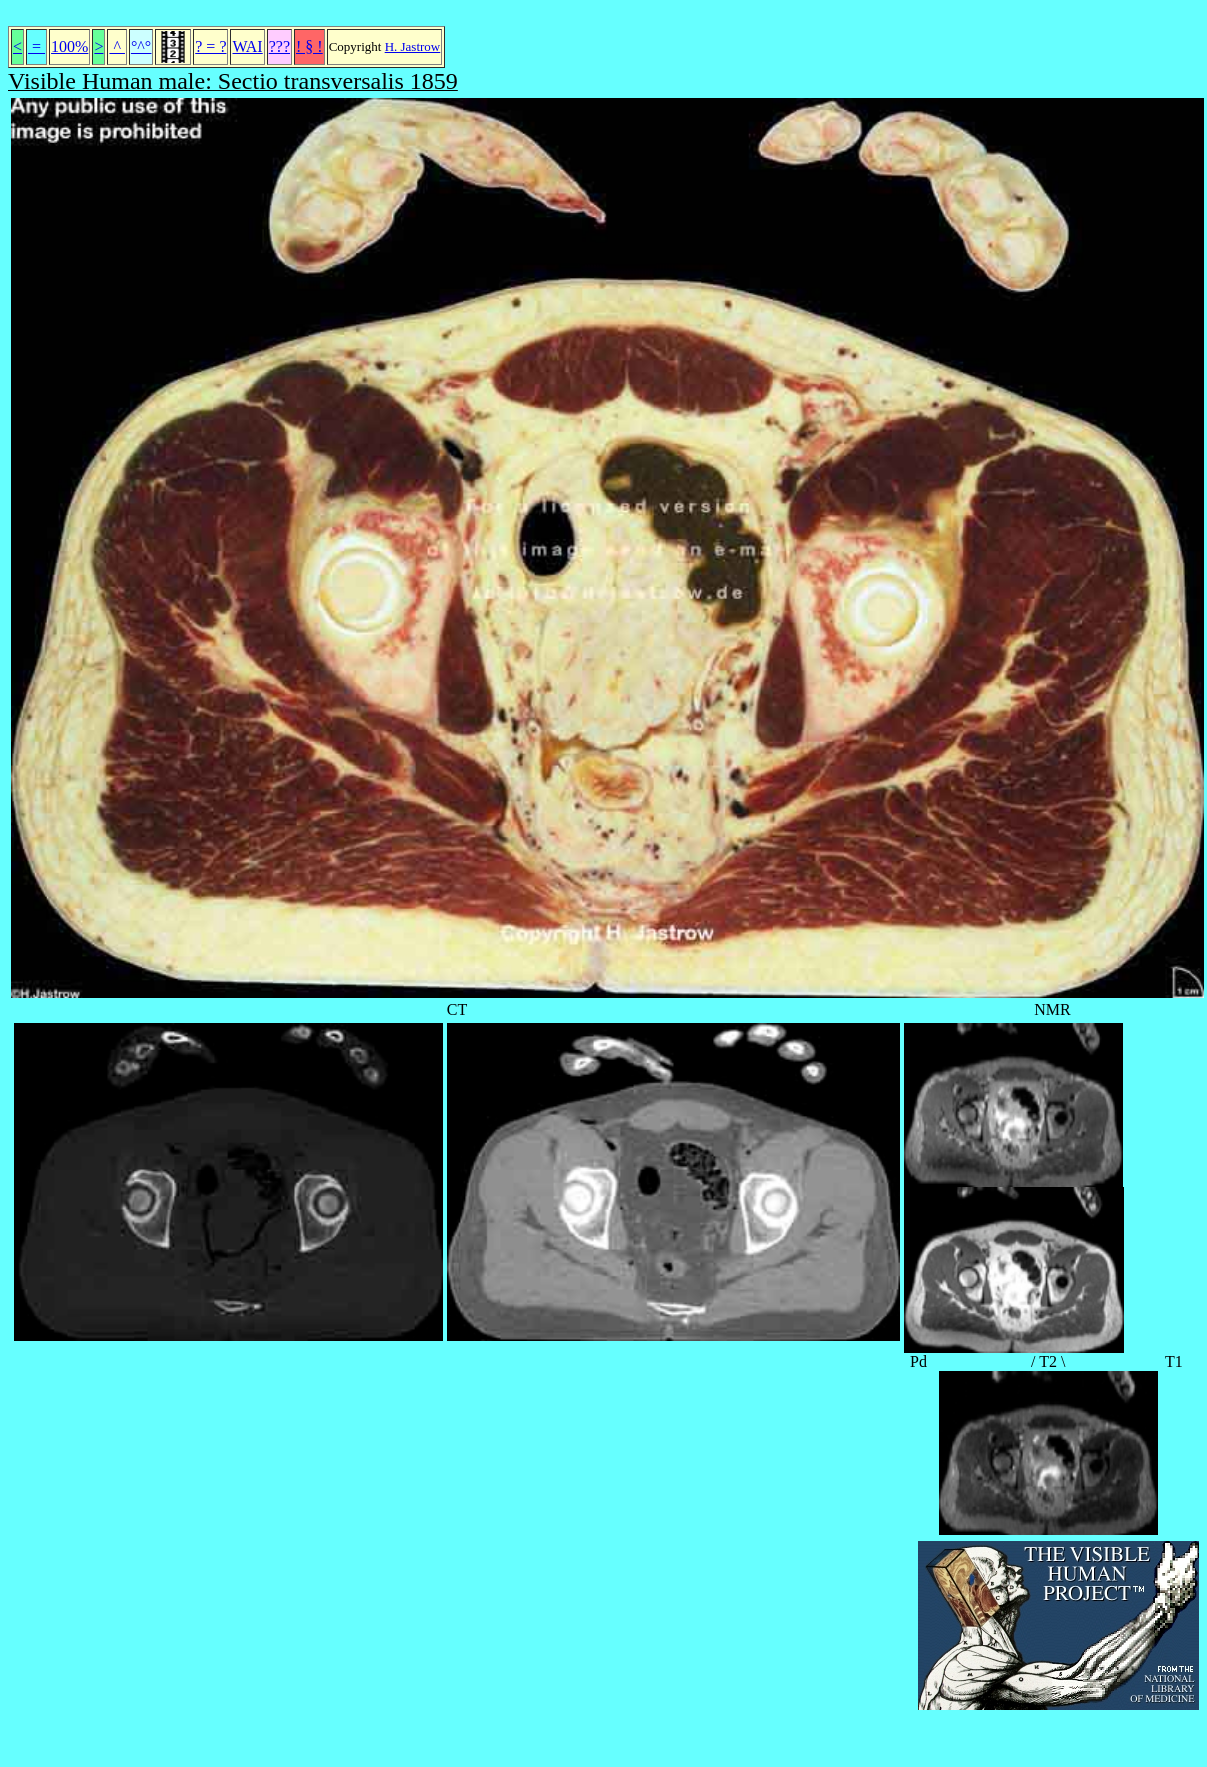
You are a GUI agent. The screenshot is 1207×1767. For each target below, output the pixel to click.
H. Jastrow (413, 46)
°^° (141, 46)
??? (279, 46)
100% (69, 46)
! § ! (309, 46)
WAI (247, 46)
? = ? (210, 46)
